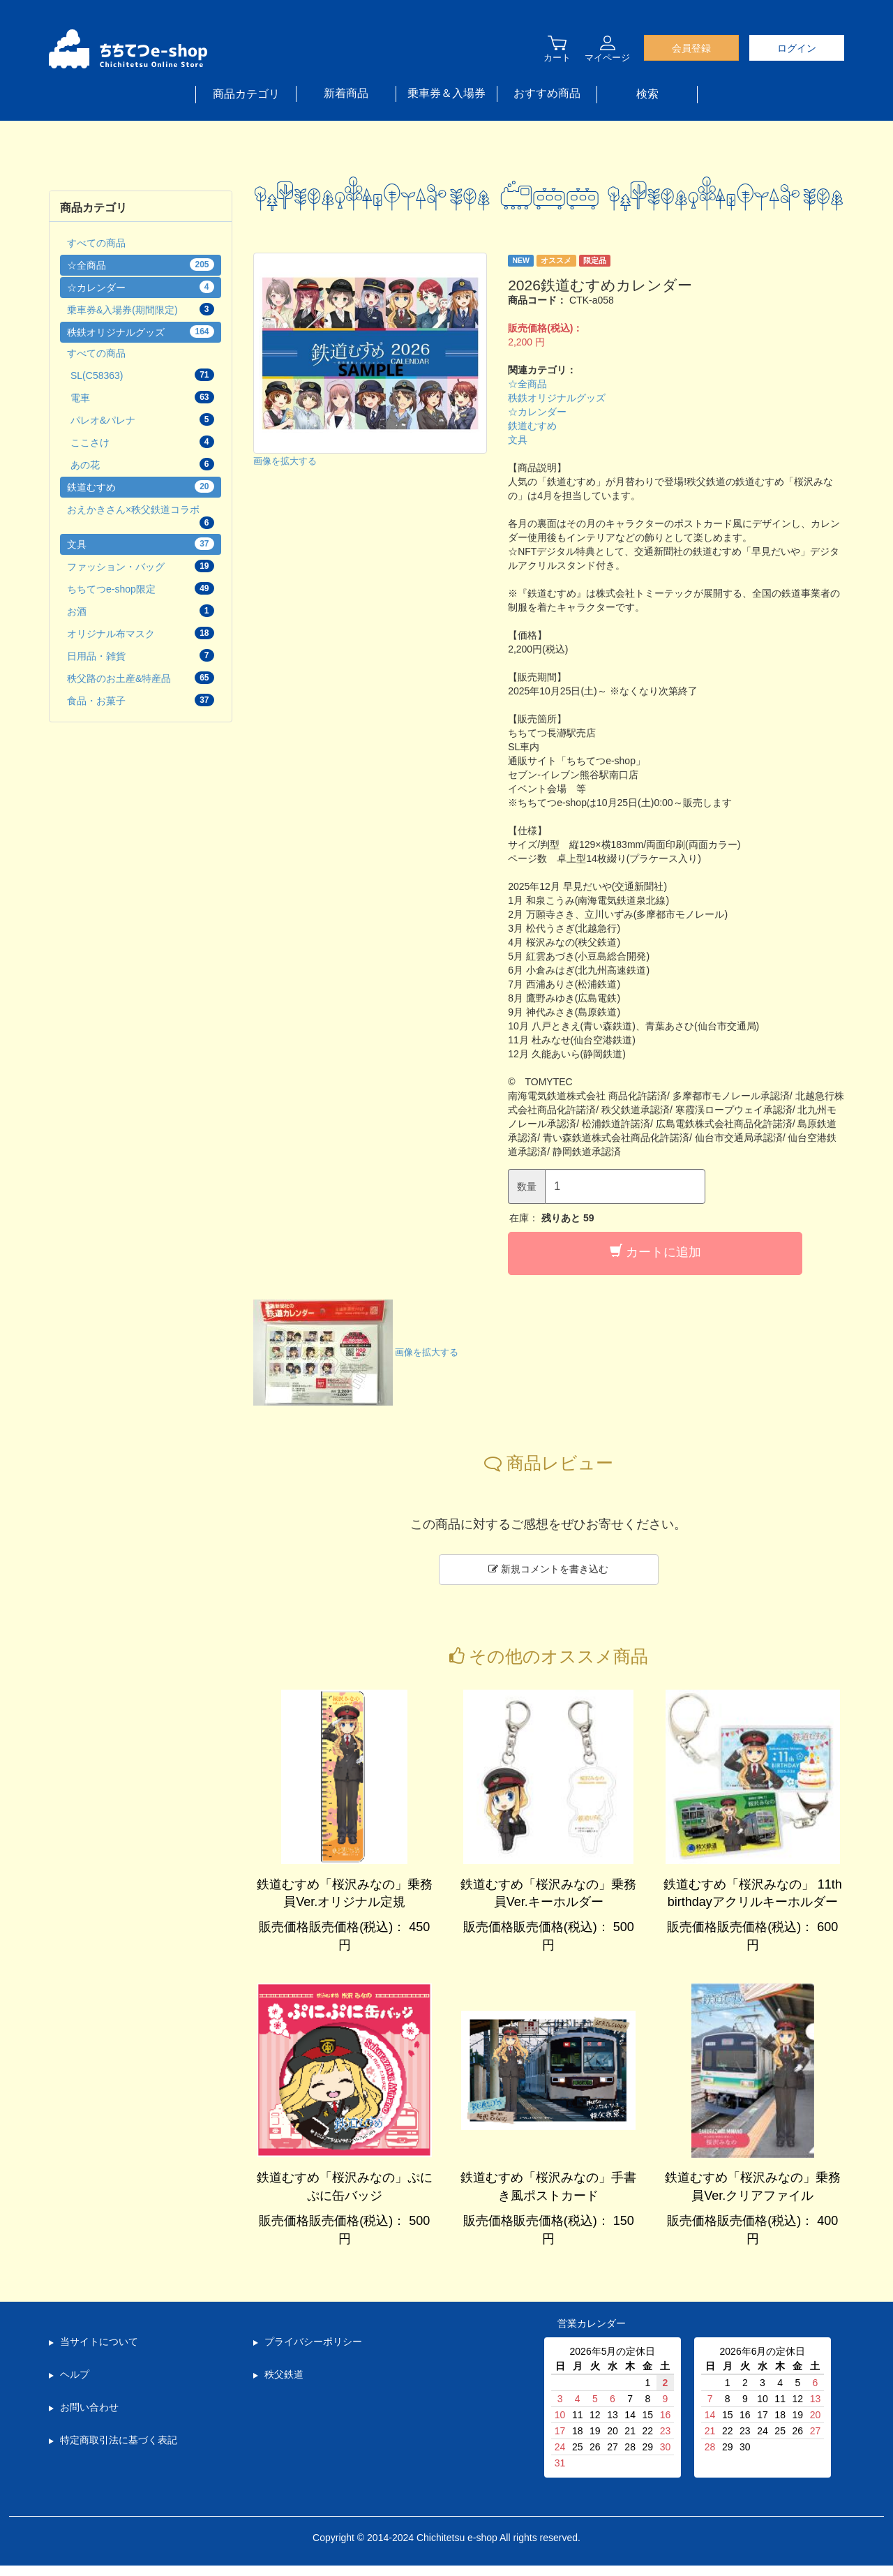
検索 (647, 94)
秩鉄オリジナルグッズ (557, 397)
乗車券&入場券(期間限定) (140, 309)
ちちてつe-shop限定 (140, 588)
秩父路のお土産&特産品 (140, 677)
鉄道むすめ (532, 425)
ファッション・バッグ (140, 566)
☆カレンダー (537, 411)
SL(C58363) (142, 374)
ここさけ (142, 441)
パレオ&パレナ (142, 419)
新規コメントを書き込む (548, 1568)
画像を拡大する (285, 462)
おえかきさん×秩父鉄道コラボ (140, 516)
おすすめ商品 (546, 93)
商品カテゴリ (246, 94)
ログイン (796, 48)
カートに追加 (655, 1251)
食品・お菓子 (140, 700)
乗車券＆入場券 (446, 93)
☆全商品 (527, 383)
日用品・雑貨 (140, 655)
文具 (517, 439)
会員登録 (691, 48)
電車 (142, 397)
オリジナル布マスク (140, 633)
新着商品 (346, 93)
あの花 (142, 464)
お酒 (140, 610)
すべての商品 (96, 242)
